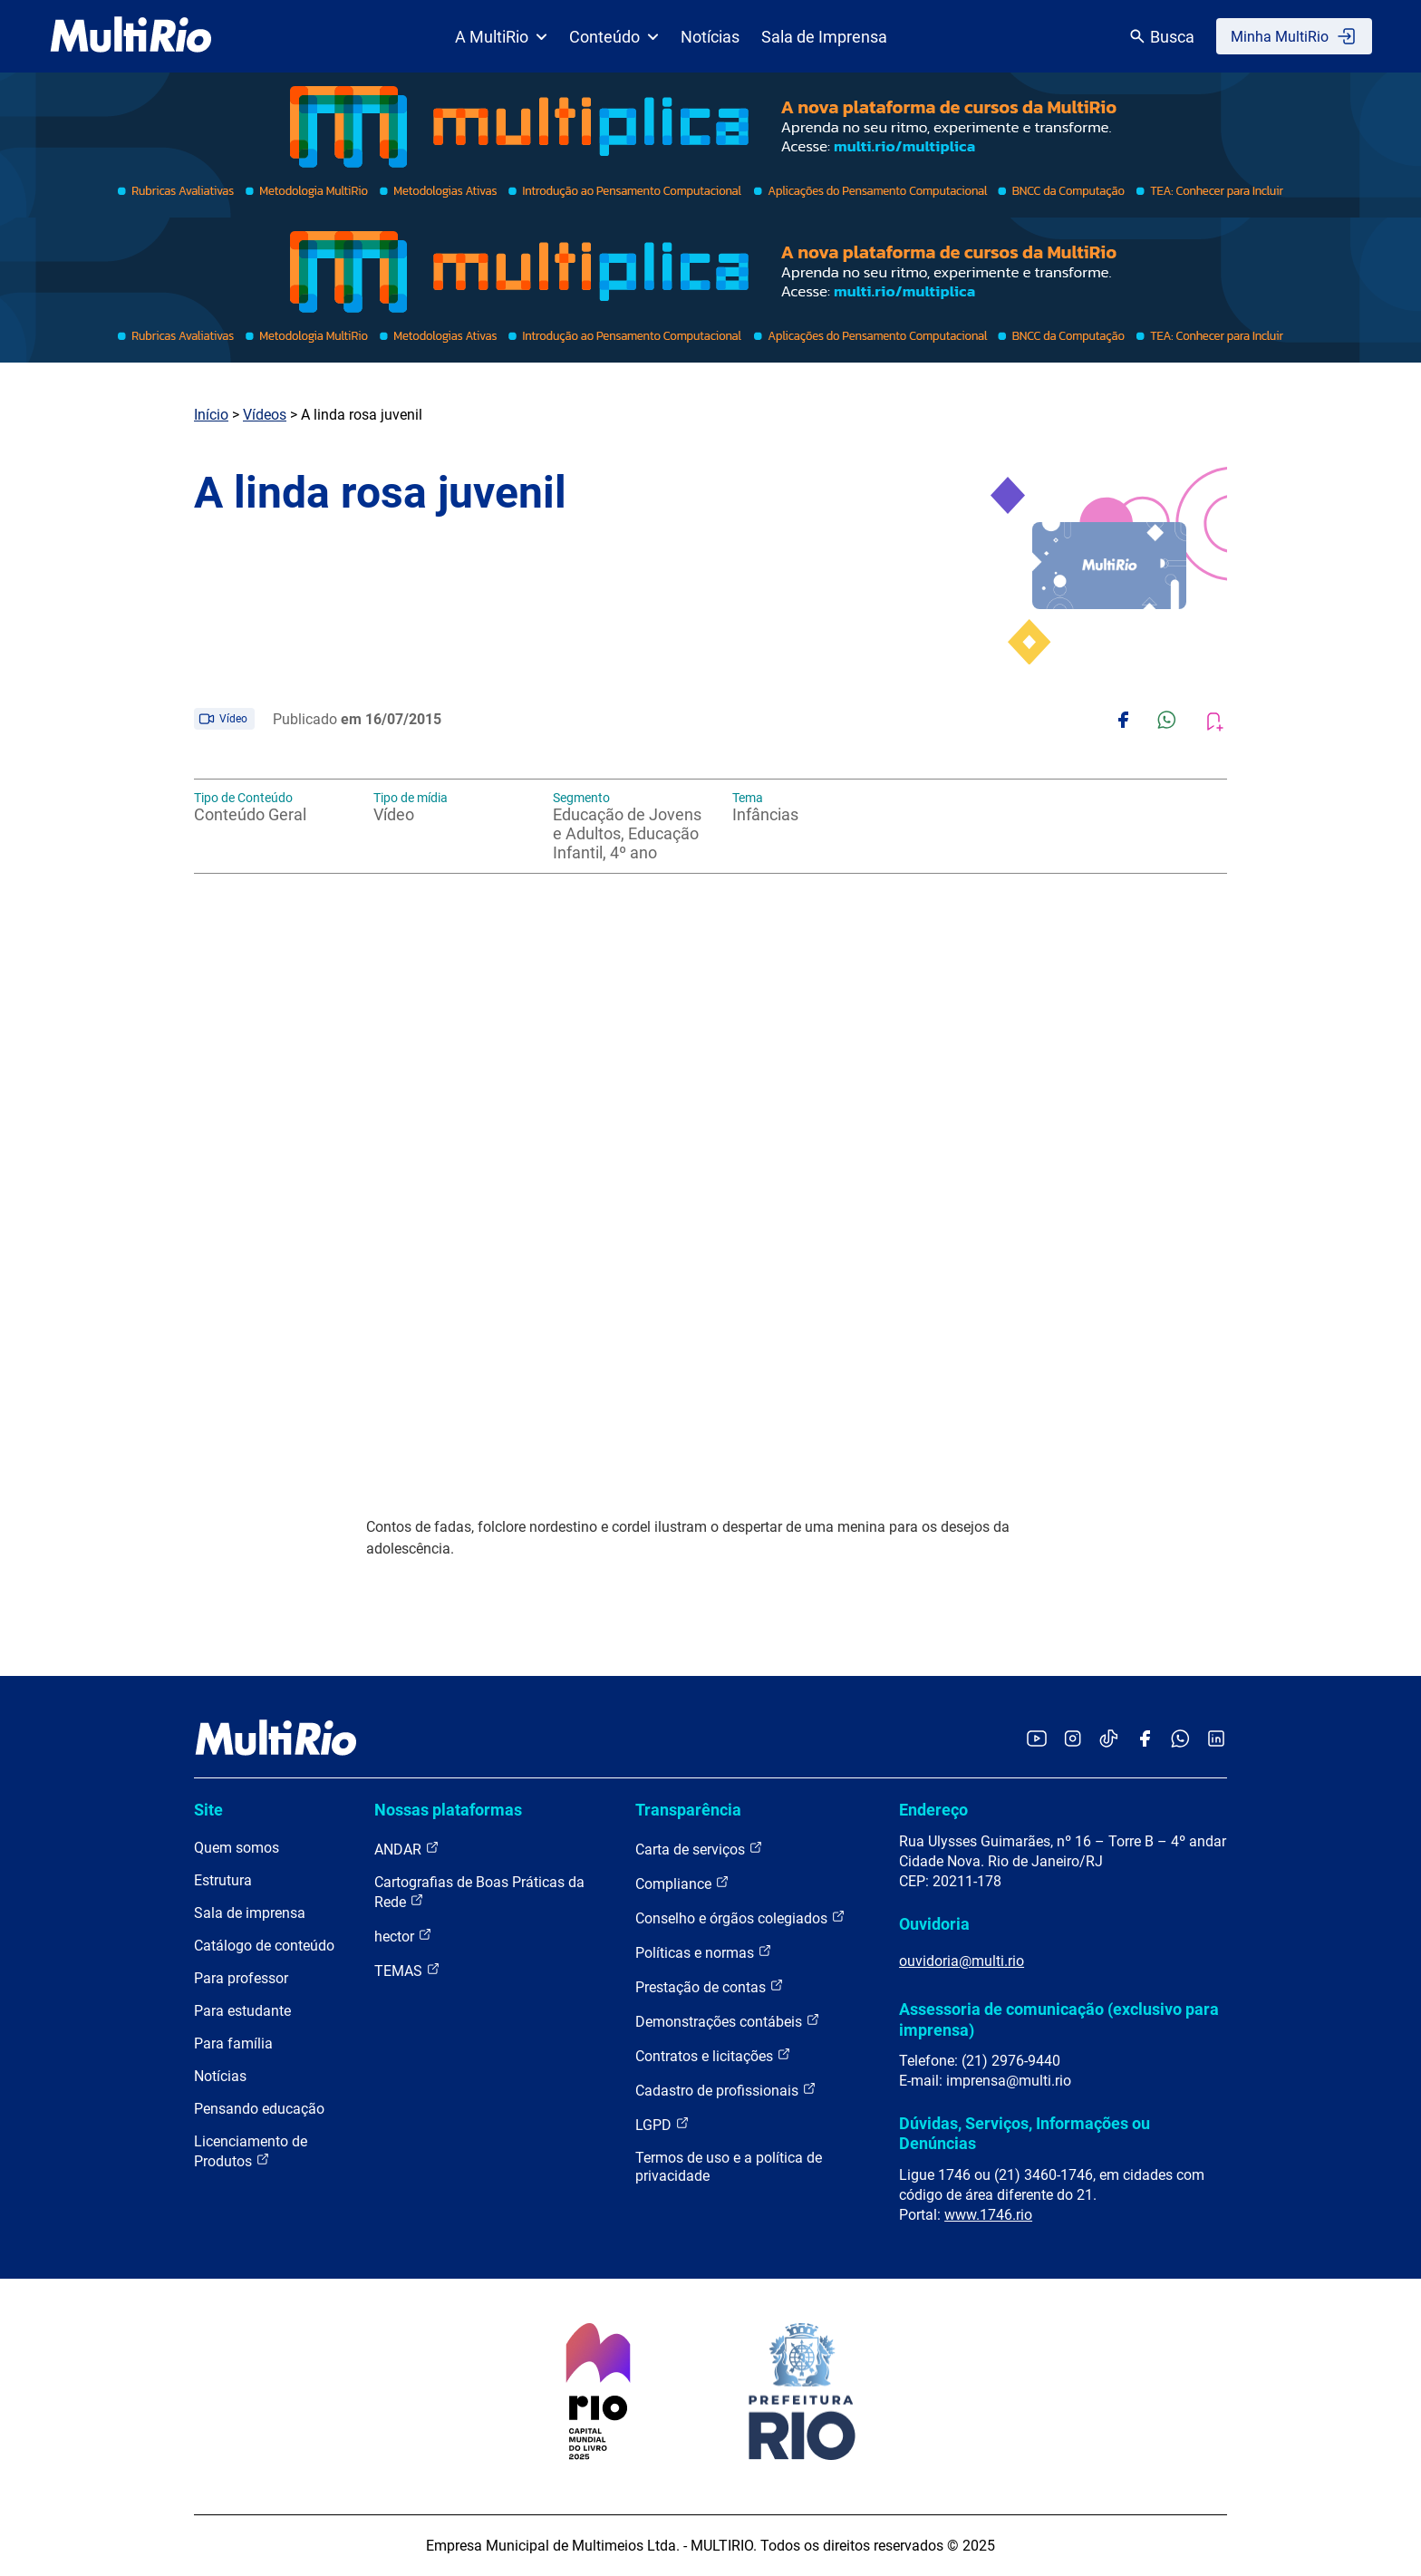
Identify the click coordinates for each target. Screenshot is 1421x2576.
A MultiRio (501, 36)
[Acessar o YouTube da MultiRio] (1037, 1740)
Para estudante (242, 2010)
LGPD (662, 2124)
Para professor (241, 1978)
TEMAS (407, 1970)
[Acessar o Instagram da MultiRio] (1072, 1740)
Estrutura (223, 1880)
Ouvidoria (934, 1923)
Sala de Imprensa (824, 36)
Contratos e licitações (713, 2055)
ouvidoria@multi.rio (961, 1961)
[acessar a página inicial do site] (131, 36)
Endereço (933, 1809)
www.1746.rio (988, 2214)
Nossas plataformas (448, 1809)
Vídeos (264, 414)
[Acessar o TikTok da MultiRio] (1108, 1740)
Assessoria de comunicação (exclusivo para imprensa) (1059, 2019)
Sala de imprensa (249, 1913)
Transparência (688, 1809)
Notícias (710, 36)
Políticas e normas (703, 1951)
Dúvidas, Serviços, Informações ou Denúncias (1024, 2133)
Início (211, 414)
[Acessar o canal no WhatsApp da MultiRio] (1180, 1740)
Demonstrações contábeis (727, 2020)
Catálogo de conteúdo (264, 1945)
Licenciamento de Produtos (250, 2151)
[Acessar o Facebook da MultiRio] (1144, 1740)
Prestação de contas (709, 1986)
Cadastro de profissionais (726, 2089)
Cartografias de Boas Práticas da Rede (479, 1892)
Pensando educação (259, 2108)
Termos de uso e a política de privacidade (728, 2166)
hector (403, 1935)
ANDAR (407, 1848)
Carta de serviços (699, 1848)
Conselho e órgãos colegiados (740, 1917)
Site (208, 1809)
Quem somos (236, 1847)
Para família (233, 2043)
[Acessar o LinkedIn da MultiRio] (1216, 1740)
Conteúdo (614, 36)
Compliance (682, 1883)
